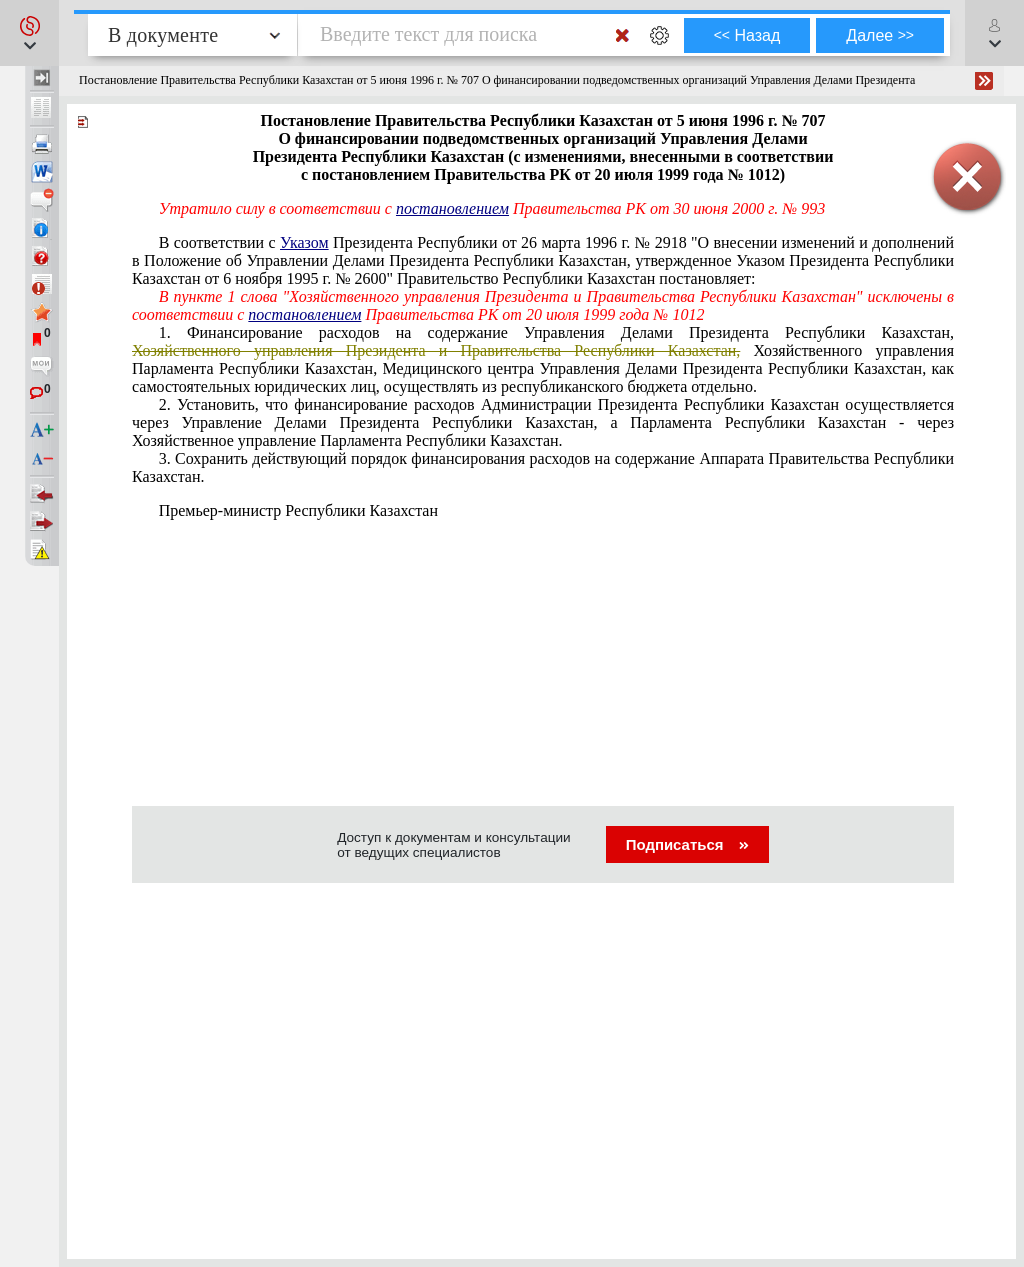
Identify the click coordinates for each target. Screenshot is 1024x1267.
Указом (304, 242)
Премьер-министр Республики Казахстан (298, 510)
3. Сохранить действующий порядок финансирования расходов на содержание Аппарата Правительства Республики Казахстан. (543, 467)
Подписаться (687, 844)
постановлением (452, 208)
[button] (29, 33)
